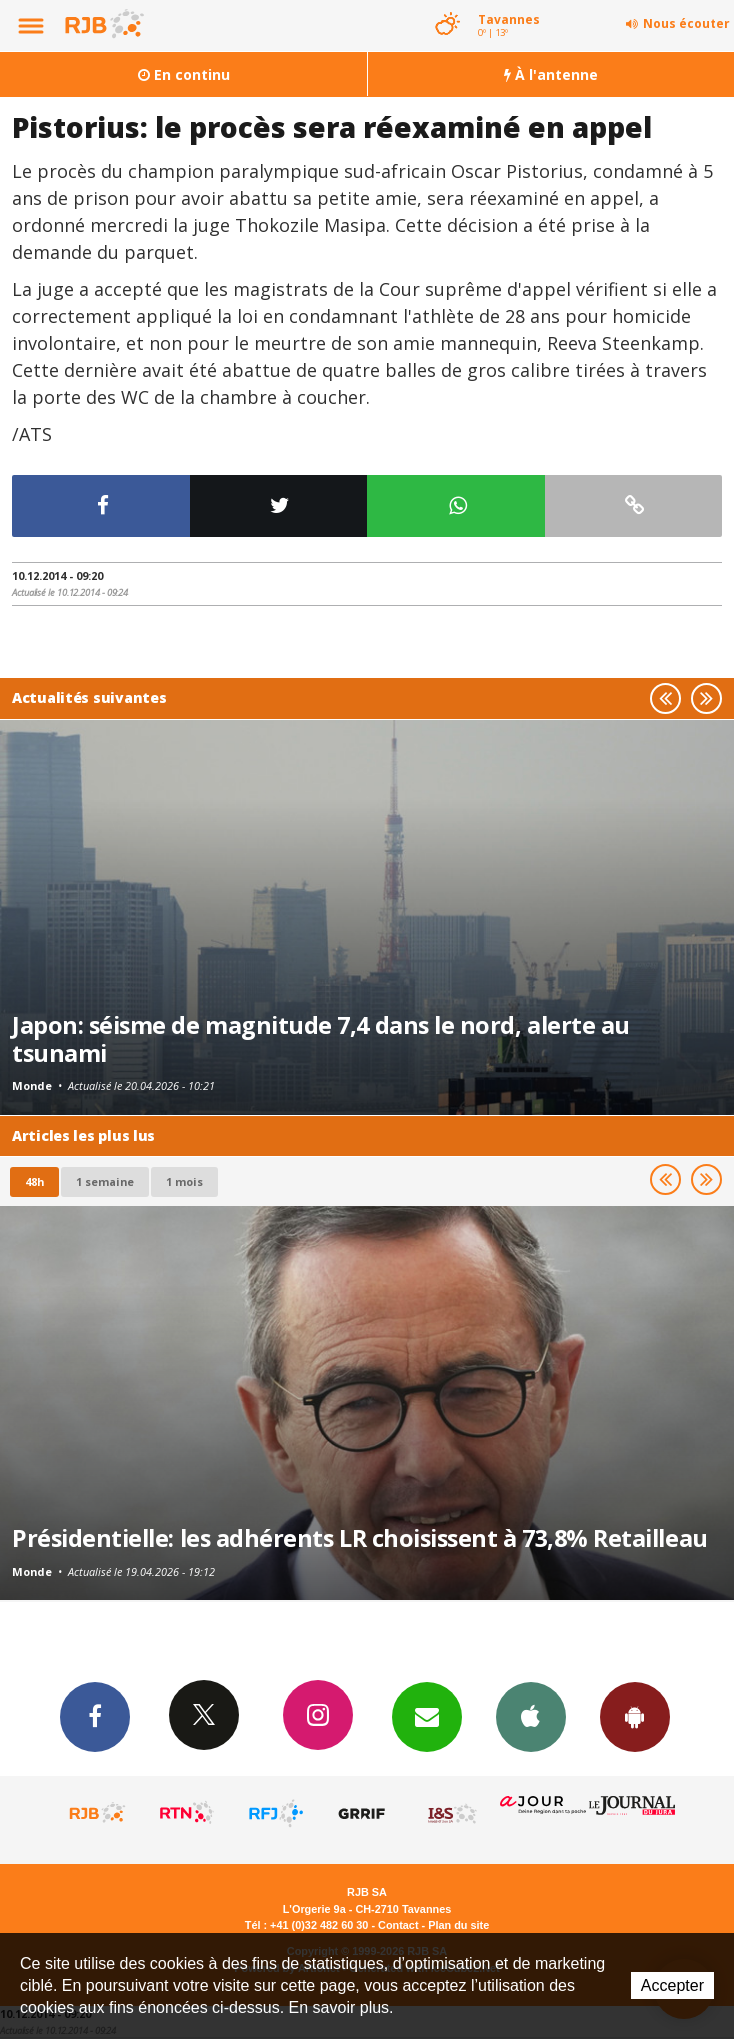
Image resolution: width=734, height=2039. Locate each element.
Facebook (95, 1716)
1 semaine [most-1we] (105, 1181)
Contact (398, 1925)
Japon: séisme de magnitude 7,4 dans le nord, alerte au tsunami (321, 1039)
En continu (184, 74)
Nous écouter (686, 23)
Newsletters (427, 1716)
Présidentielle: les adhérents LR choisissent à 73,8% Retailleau (360, 1538)
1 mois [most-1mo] (184, 1181)
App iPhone (531, 1716)
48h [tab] (34, 1181)
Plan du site (458, 1925)
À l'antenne (551, 74)
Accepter (672, 1985)
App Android (635, 1716)
